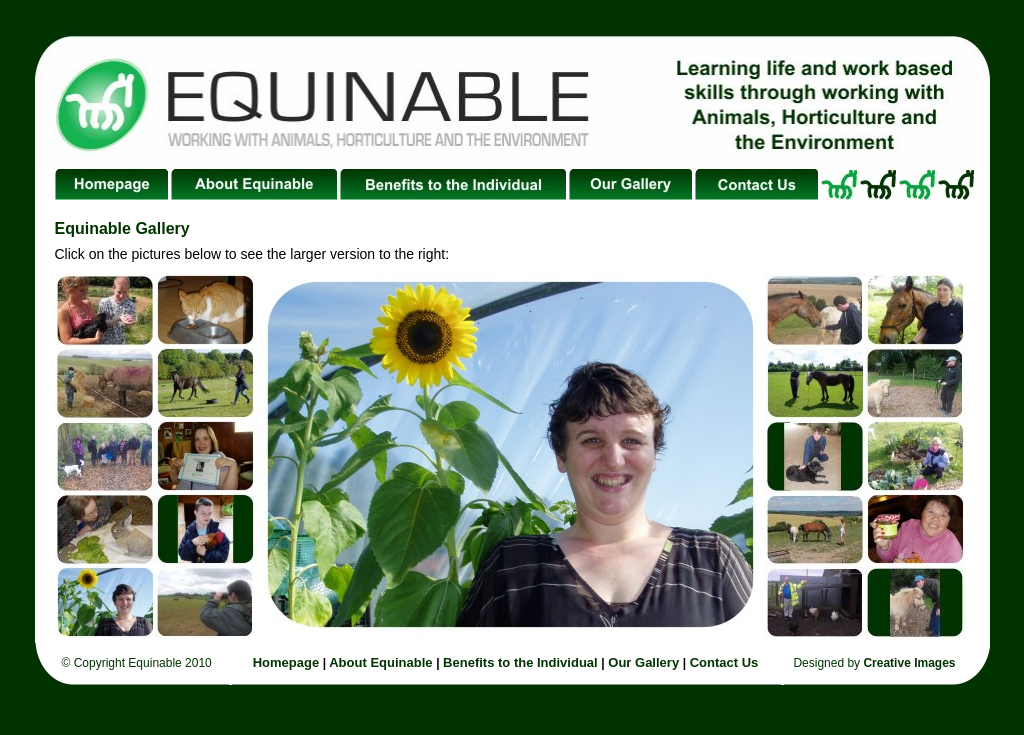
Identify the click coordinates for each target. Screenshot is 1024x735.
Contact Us (724, 662)
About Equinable (379, 662)
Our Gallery (643, 662)
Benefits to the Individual (520, 662)
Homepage (288, 662)
